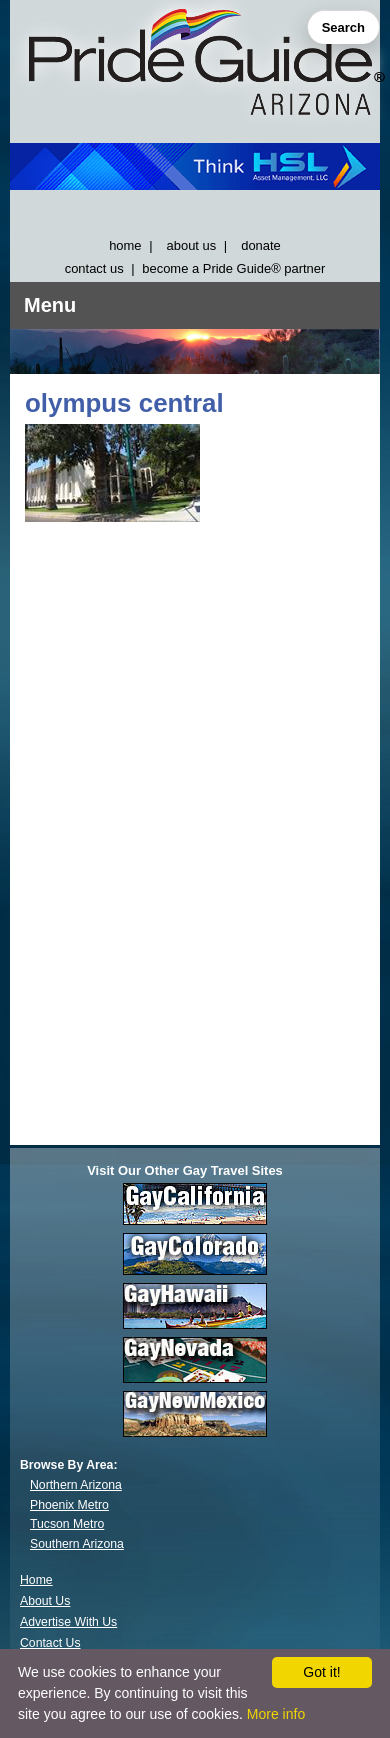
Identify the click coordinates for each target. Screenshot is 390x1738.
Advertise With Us (68, 1622)
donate (261, 245)
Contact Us (50, 1643)
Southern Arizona (77, 1544)
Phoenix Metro (69, 1505)
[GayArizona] (195, 66)
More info (276, 1714)
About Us (45, 1601)
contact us (94, 268)
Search (343, 27)
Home (36, 1580)
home (125, 245)
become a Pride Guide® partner (233, 268)
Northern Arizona (76, 1485)
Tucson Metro (67, 1524)
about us (192, 245)
